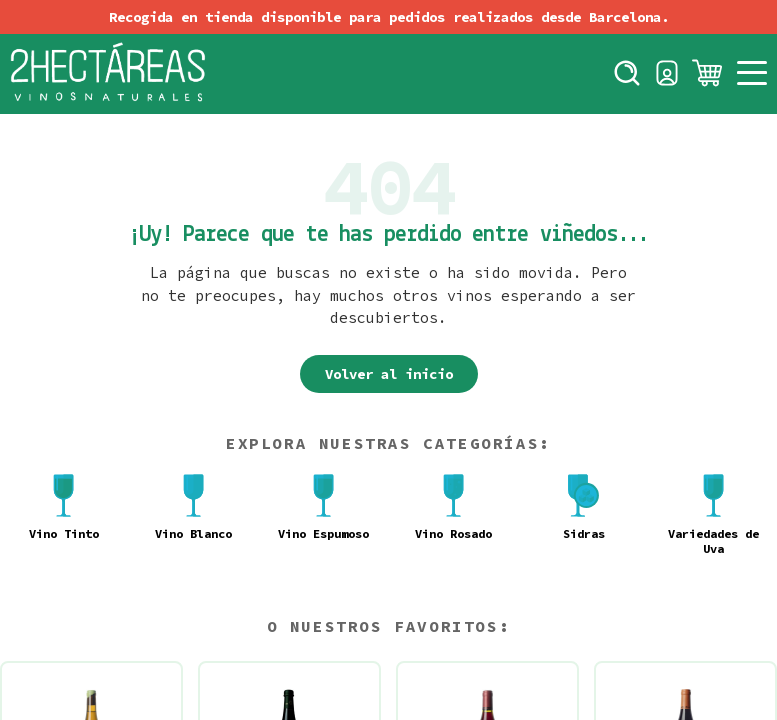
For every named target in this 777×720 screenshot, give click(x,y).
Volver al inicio (389, 374)
